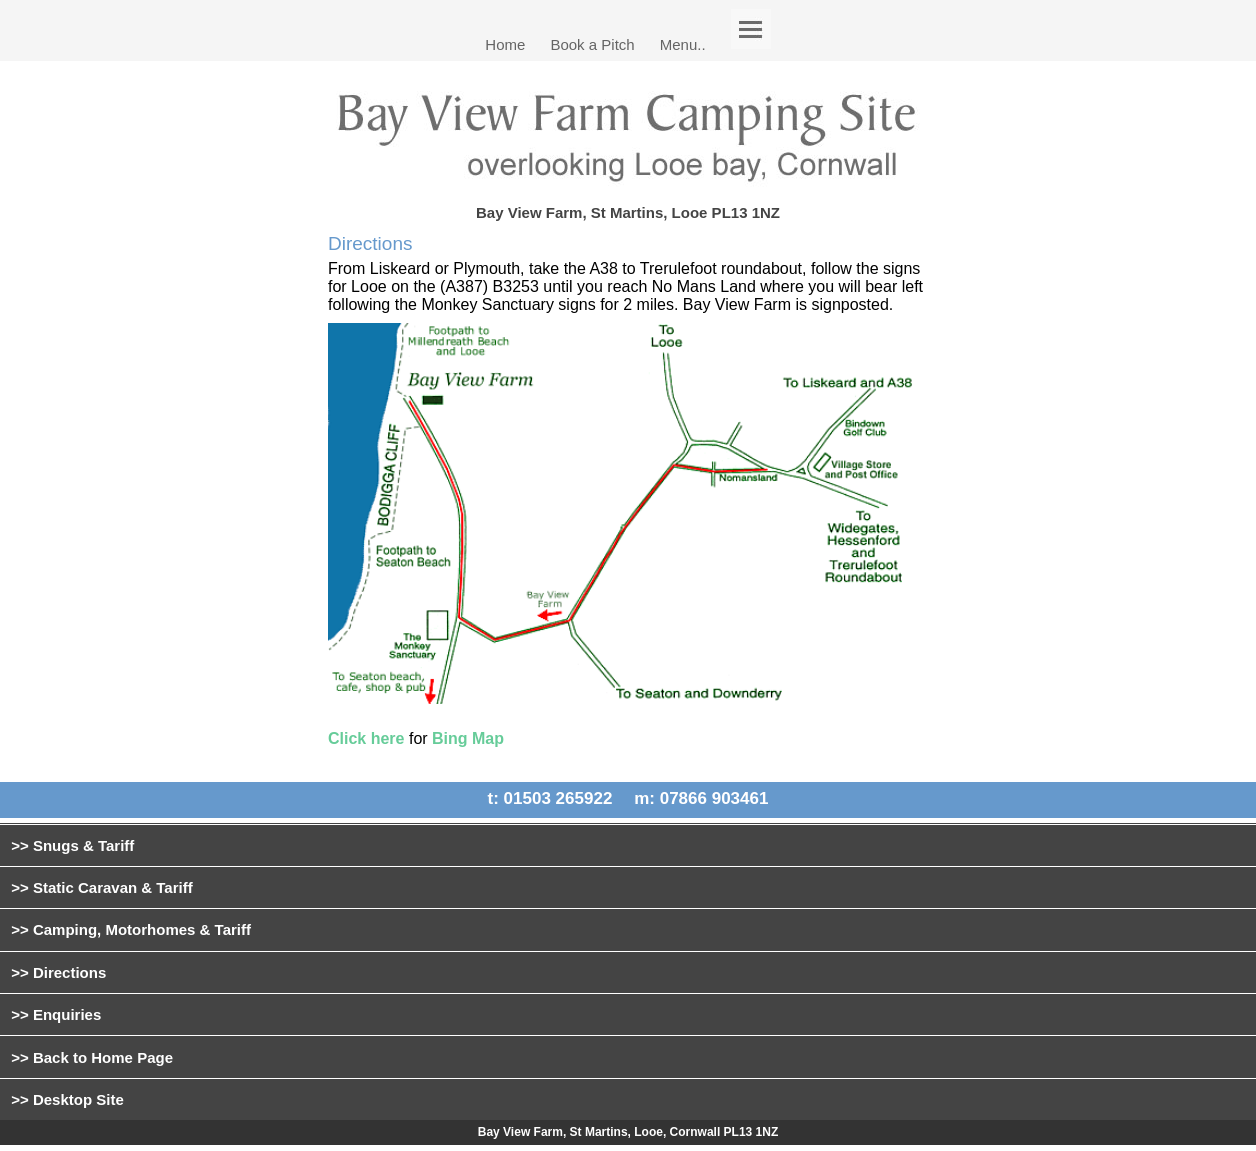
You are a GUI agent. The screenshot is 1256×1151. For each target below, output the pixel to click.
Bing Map (468, 738)
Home (505, 43)
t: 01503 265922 (550, 799)
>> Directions (58, 972)
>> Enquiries (56, 1014)
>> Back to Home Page (92, 1057)
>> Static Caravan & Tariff (101, 887)
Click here (366, 738)
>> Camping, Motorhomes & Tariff (131, 929)
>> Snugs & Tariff (72, 845)
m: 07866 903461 (701, 799)
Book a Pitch (592, 43)
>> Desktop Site (67, 1099)
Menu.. (683, 43)
